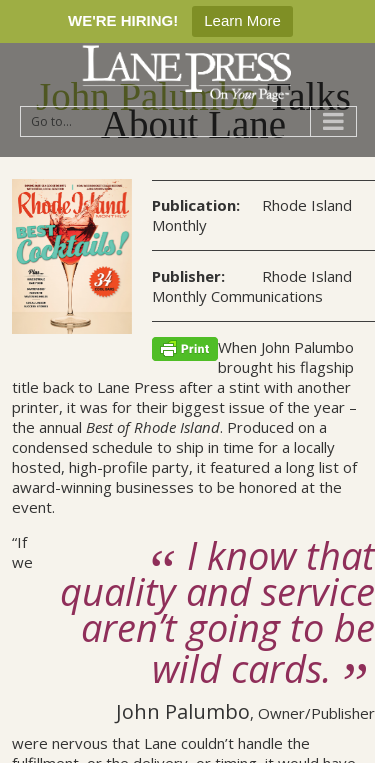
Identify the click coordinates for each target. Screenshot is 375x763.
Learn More (242, 20)
